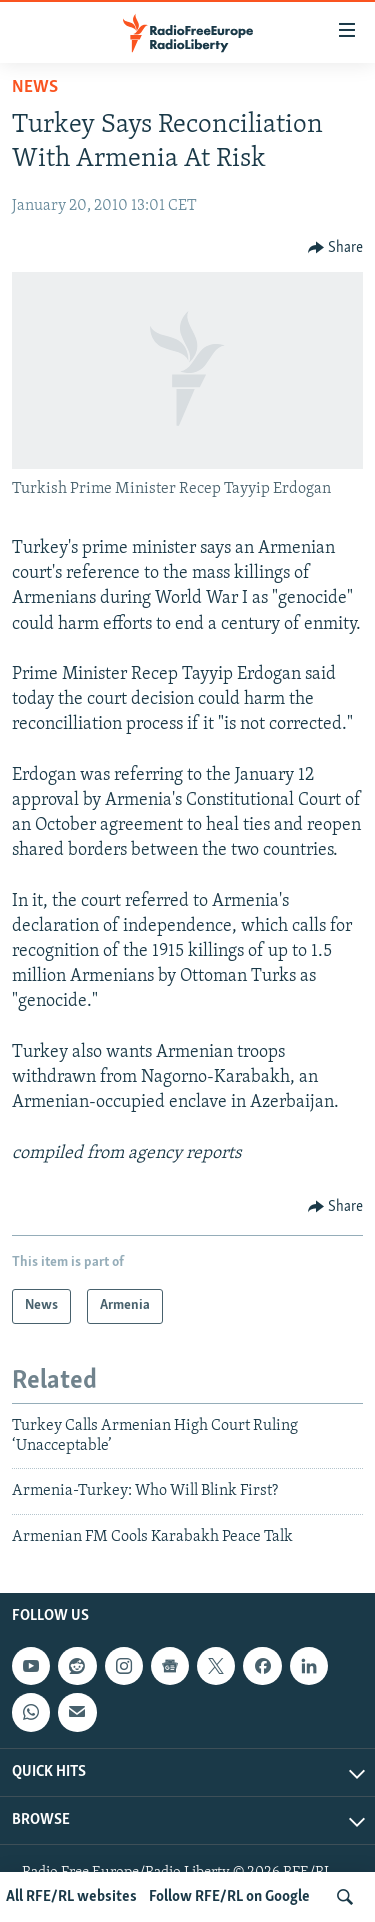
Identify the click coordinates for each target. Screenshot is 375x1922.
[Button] (336, 248)
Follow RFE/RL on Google (229, 1897)
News (35, 87)
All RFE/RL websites (71, 1897)
